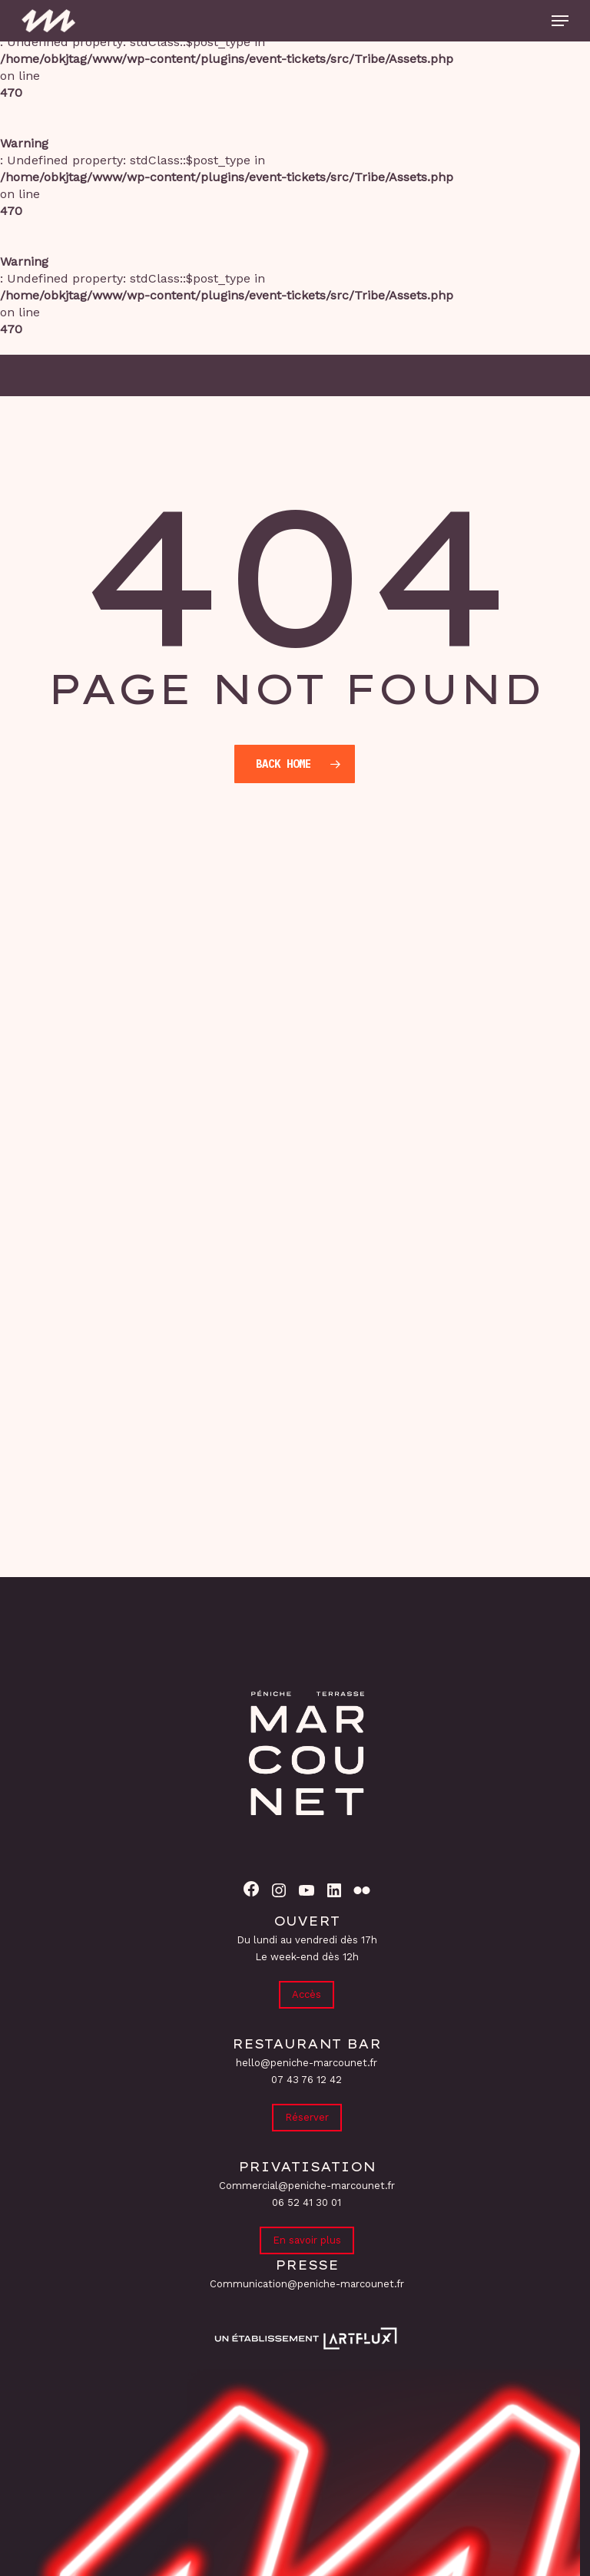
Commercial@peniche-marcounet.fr (307, 2185)
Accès (306, 1994)
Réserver (307, 2117)
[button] (560, 20)
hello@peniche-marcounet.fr (306, 2062)
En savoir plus (307, 2240)
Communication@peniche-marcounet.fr (307, 2284)
